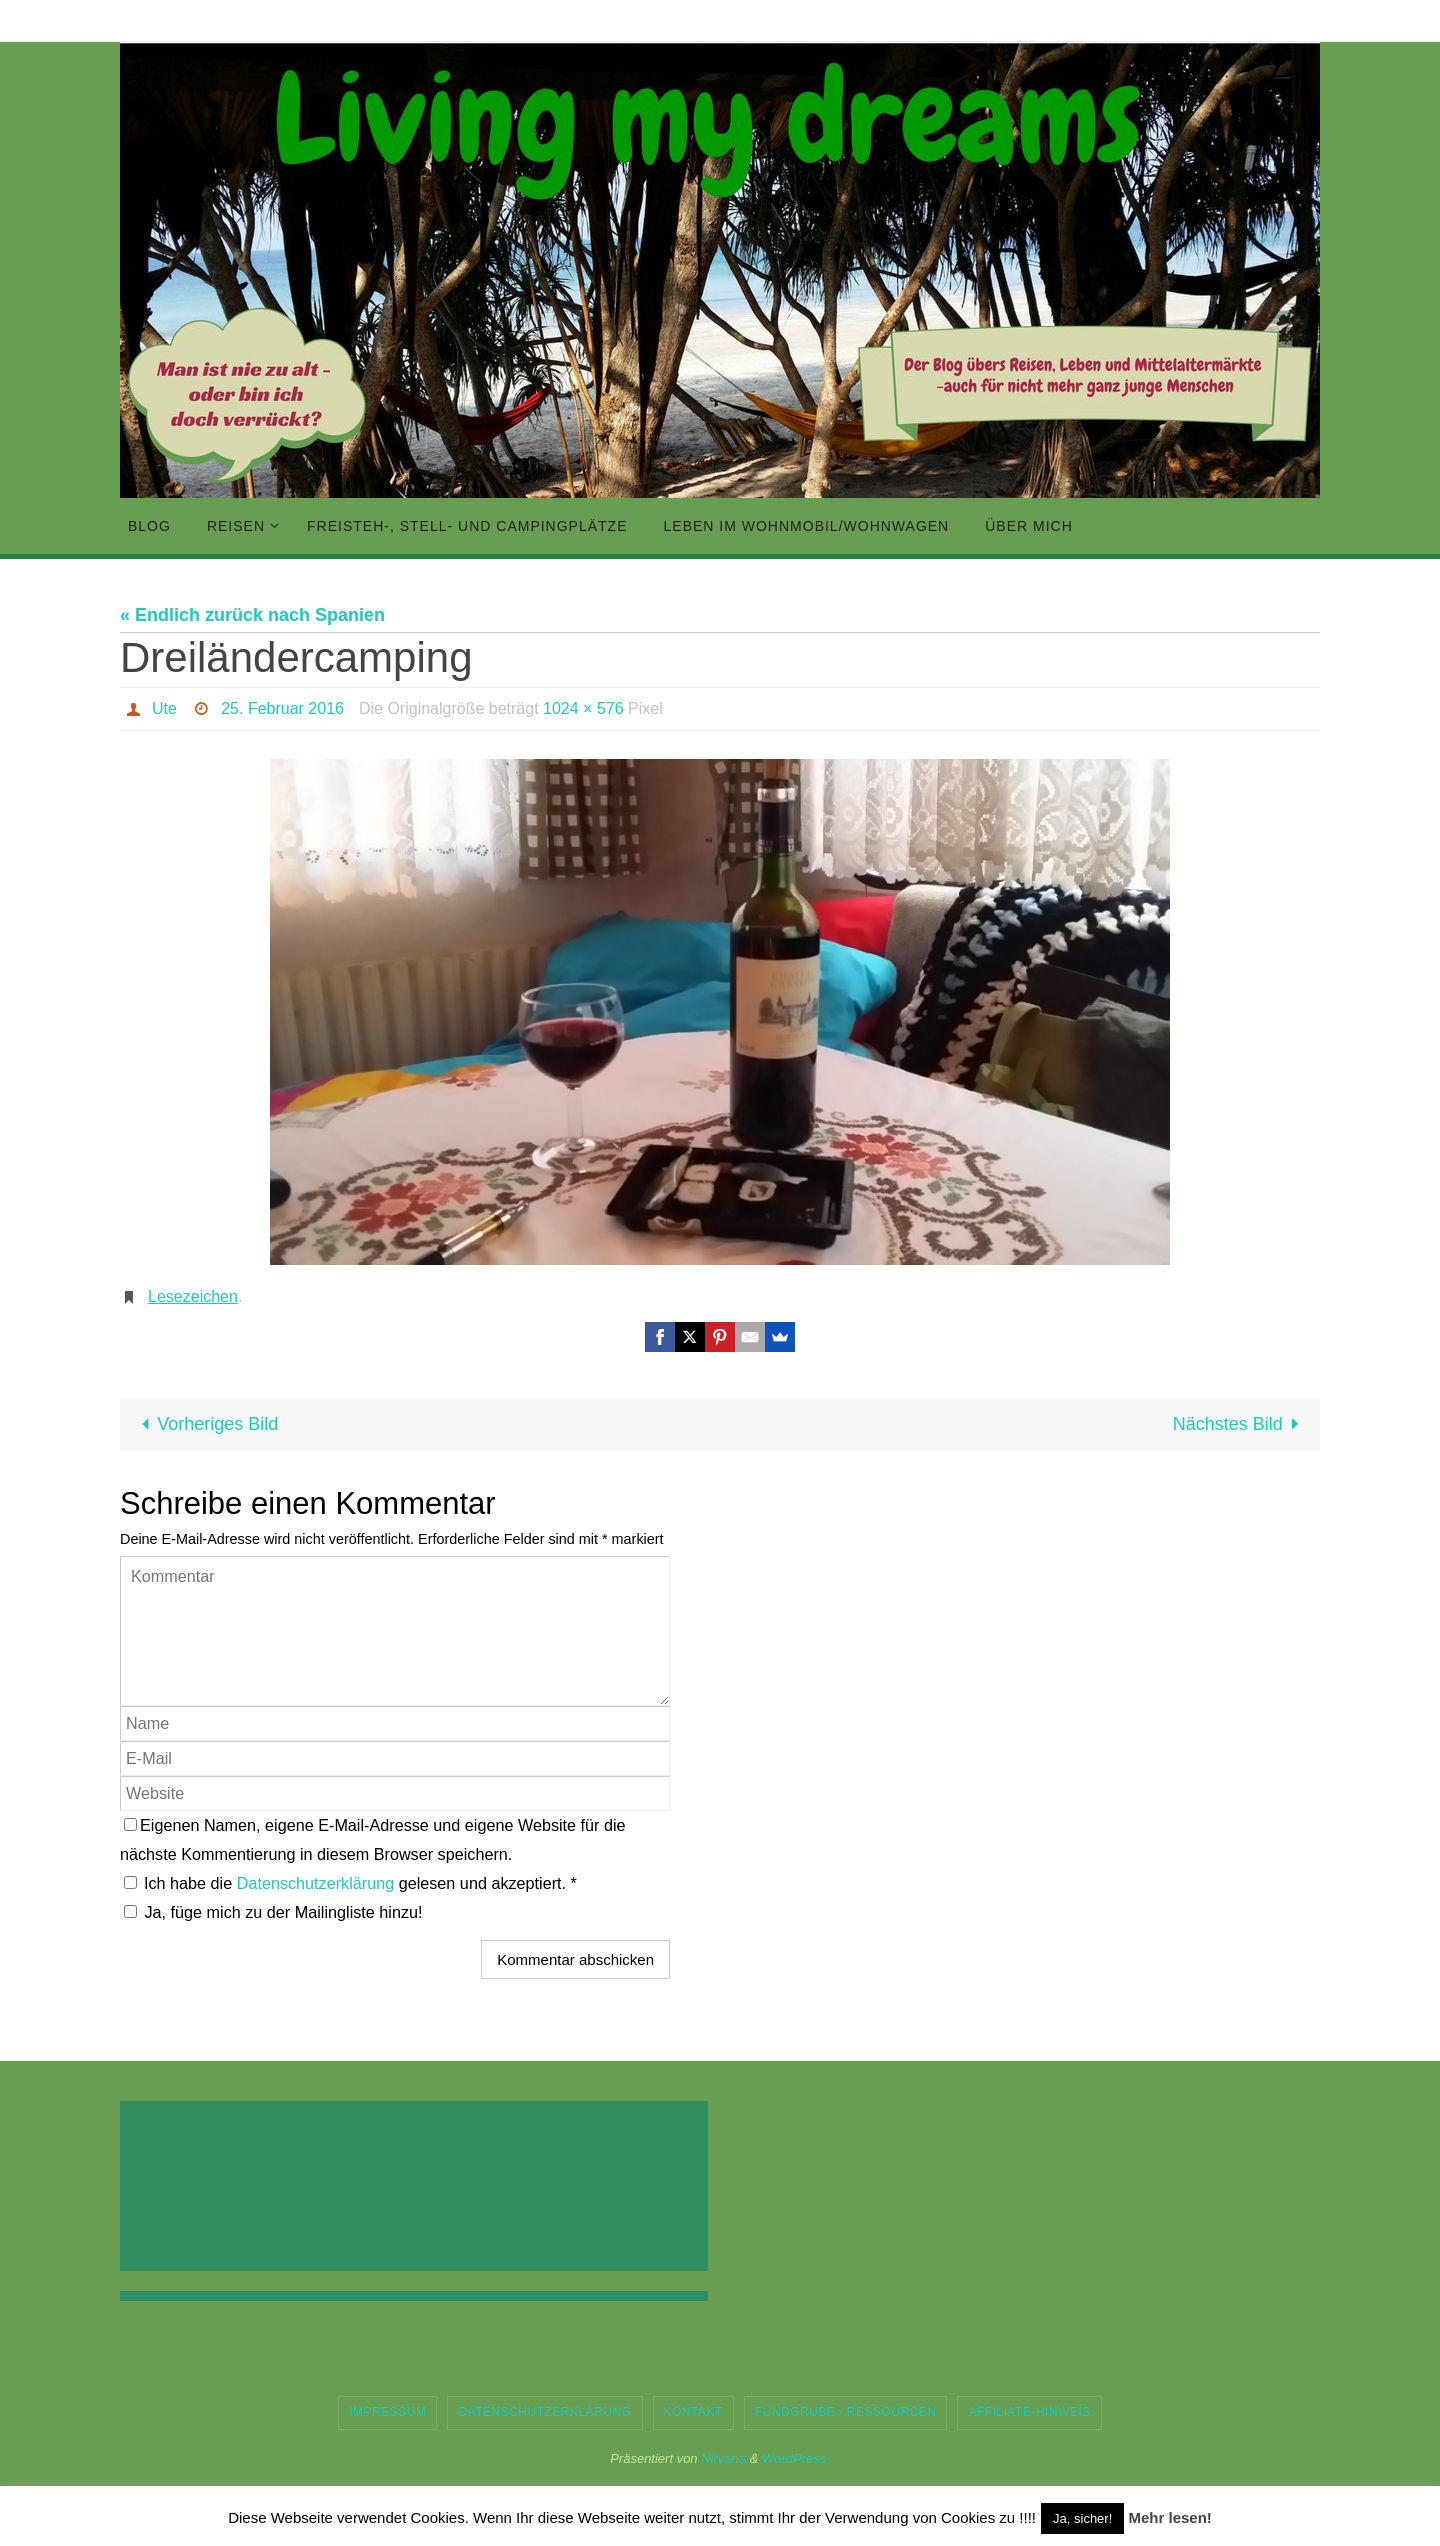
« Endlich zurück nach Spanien (252, 615)
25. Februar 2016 (282, 708)
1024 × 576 (583, 708)
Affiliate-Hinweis (1029, 2412)
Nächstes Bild (1240, 1424)
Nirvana (723, 2458)
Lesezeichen (193, 1296)
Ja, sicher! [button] (1082, 2518)
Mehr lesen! (1169, 2517)
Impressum (387, 2412)
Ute (164, 708)
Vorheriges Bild (205, 1424)
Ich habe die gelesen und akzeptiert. (350, 1883)
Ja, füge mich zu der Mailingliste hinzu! (273, 1912)
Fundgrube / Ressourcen (846, 2412)
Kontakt (693, 2412)
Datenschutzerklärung (318, 1883)
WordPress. (796, 2458)
